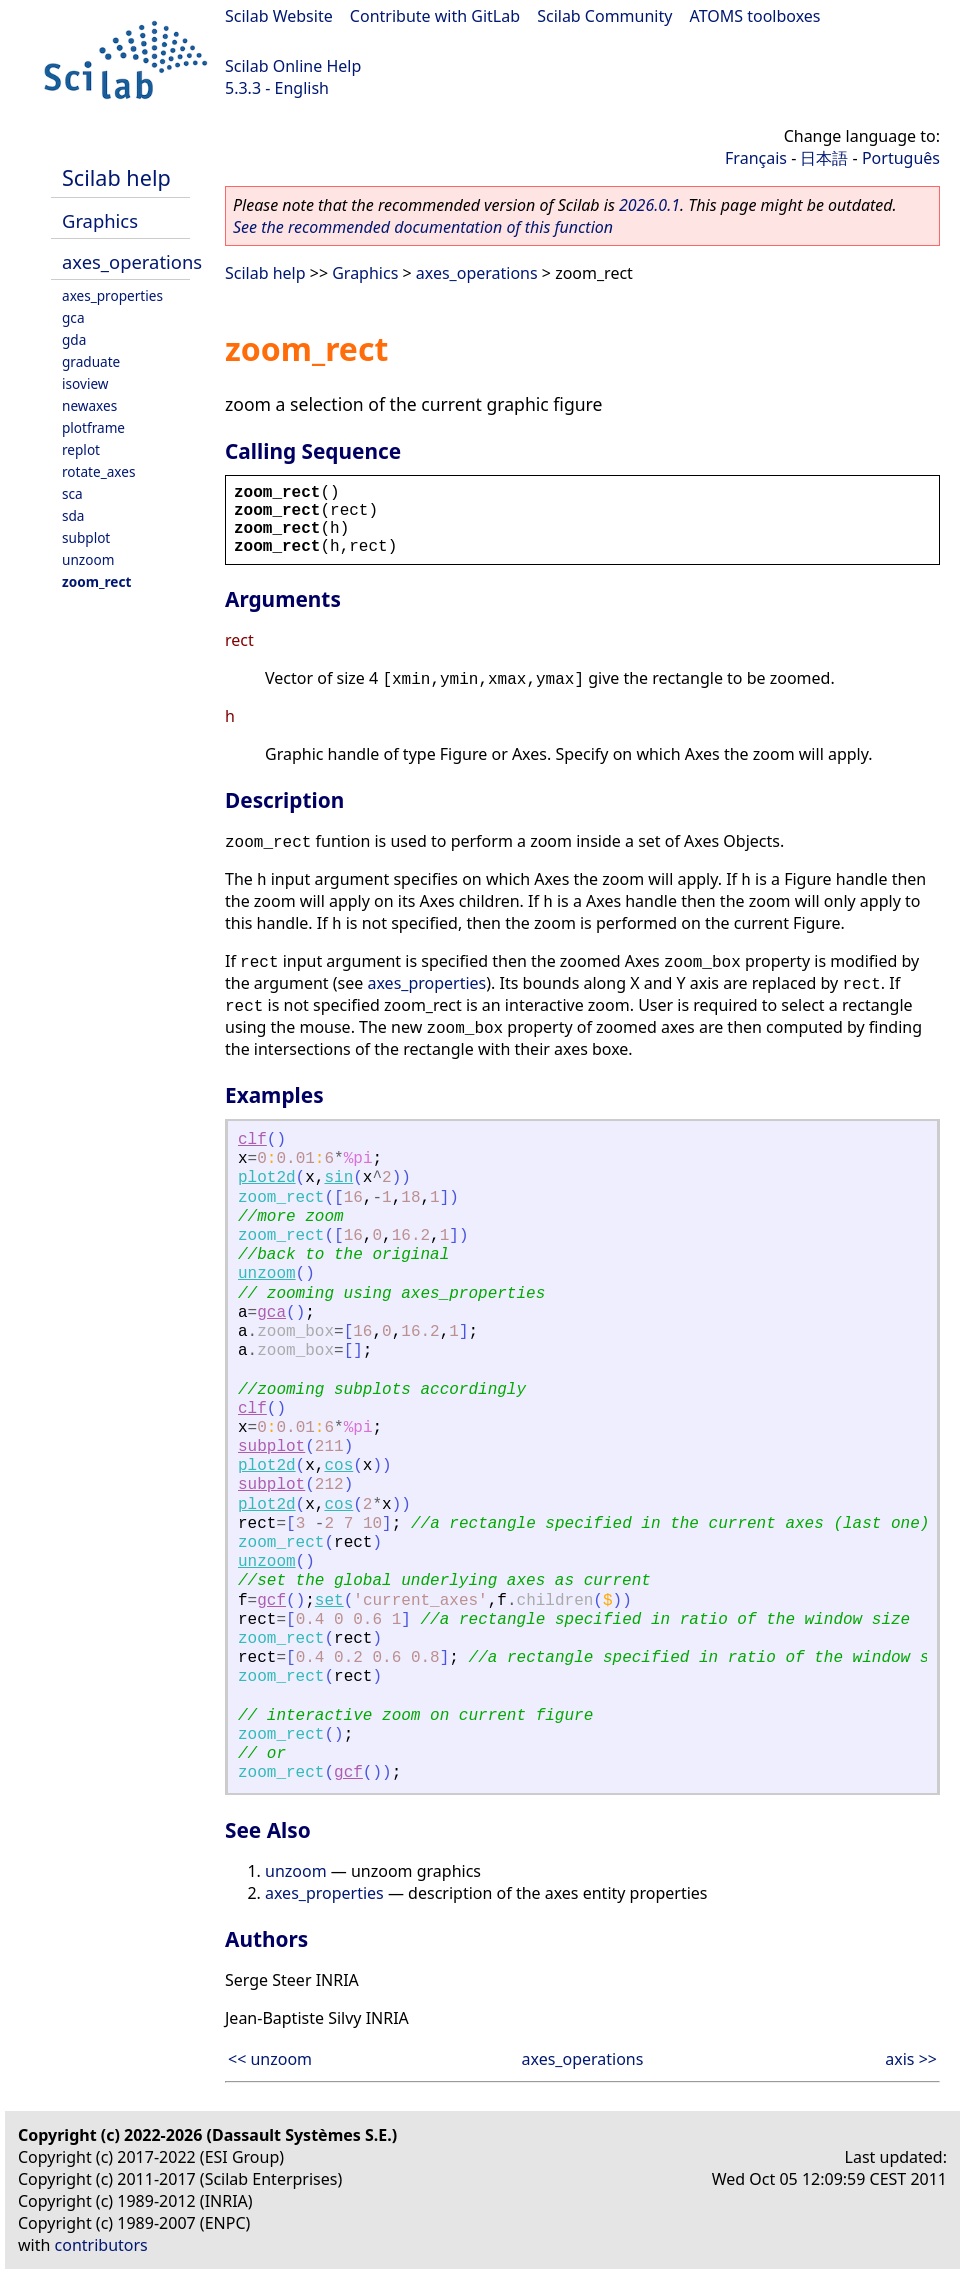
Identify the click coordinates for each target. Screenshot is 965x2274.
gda (74, 339)
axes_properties (112, 295)
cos (338, 1466)
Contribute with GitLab (435, 16)
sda (73, 515)
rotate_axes (98, 471)
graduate (91, 361)
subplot (86, 537)
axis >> (911, 2059)
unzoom (88, 559)
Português (901, 158)
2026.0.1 (649, 205)
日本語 (824, 158)
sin (338, 1178)
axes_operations (132, 261)
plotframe (93, 427)
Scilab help (116, 177)
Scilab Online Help (293, 66)
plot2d (267, 1178)
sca (72, 493)
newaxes (89, 405)
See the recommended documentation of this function (423, 227)
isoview (85, 383)
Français (756, 158)
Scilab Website (279, 16)
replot (81, 449)
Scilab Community (604, 16)
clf (252, 1140)
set (329, 1601)
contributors (101, 2245)
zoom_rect (96, 581)
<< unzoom (270, 2059)
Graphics (100, 220)
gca (73, 317)
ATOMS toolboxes (755, 16)
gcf (271, 1601)
